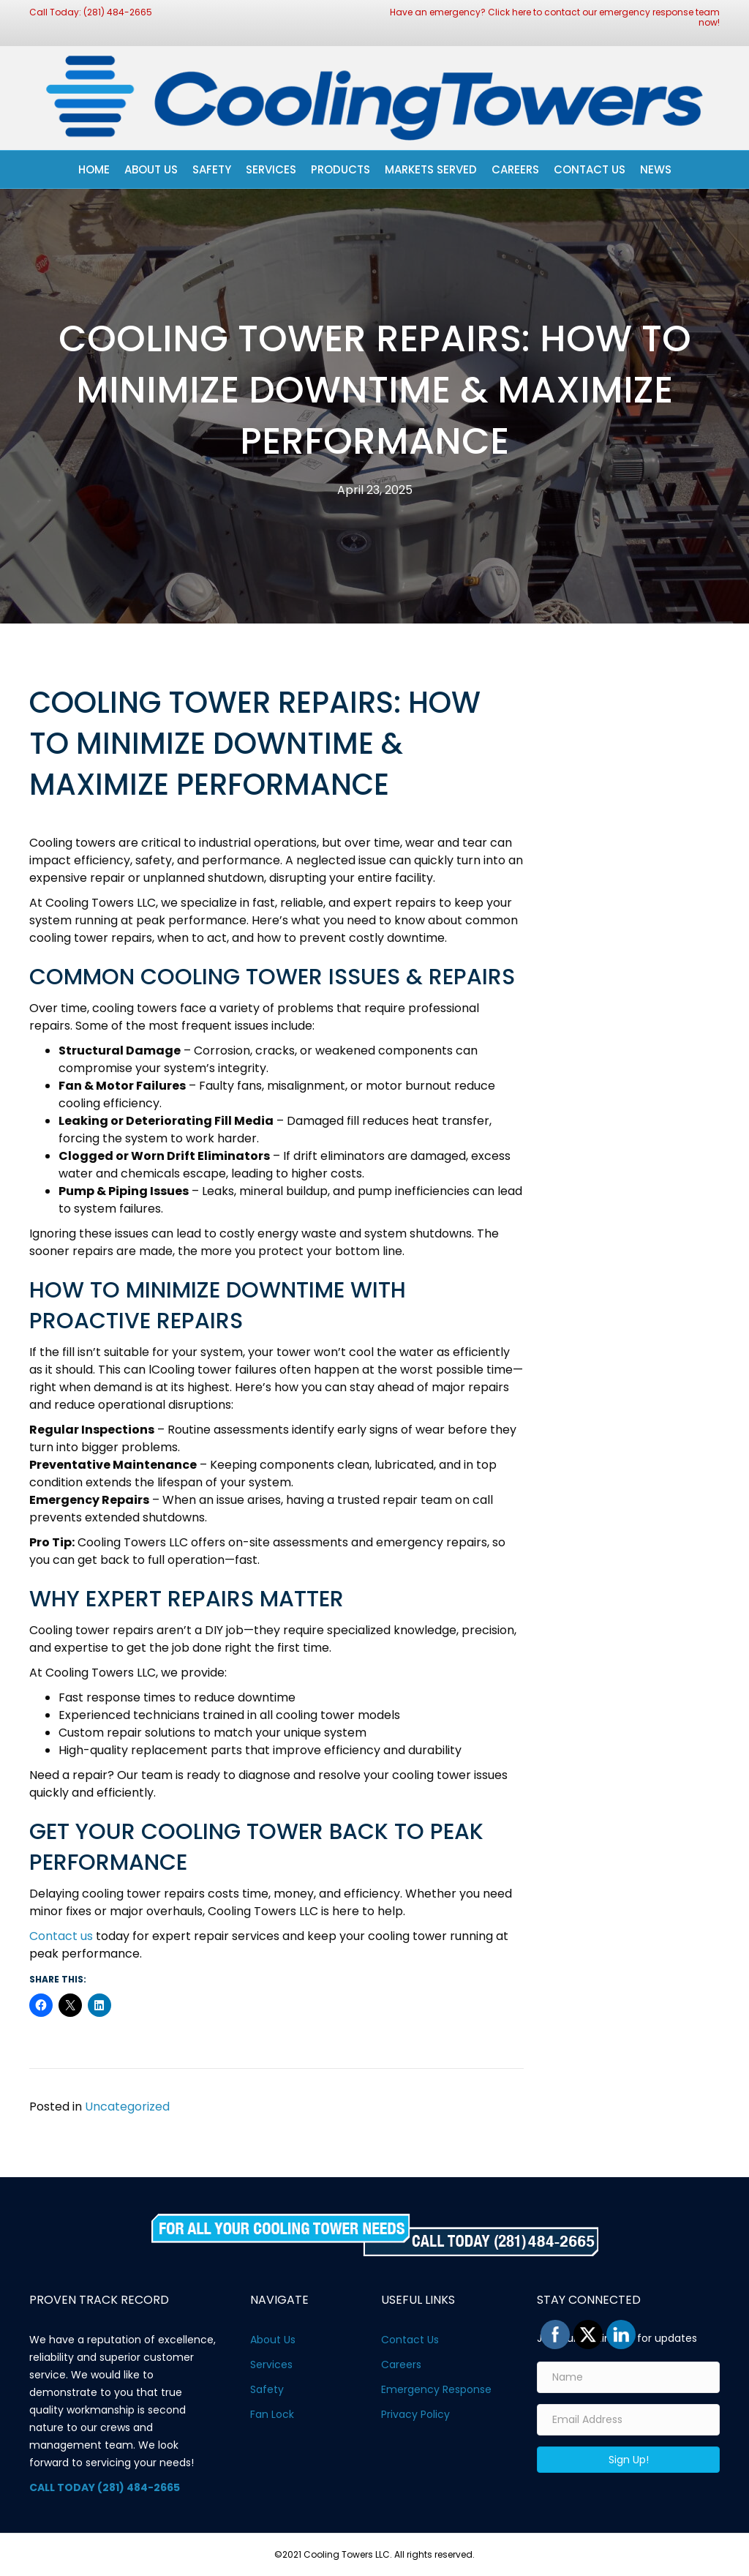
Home (94, 169)
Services (271, 169)
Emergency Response (436, 2389)
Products (340, 169)
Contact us (61, 1936)
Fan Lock (272, 2414)
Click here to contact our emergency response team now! (604, 17)
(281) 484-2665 (117, 12)
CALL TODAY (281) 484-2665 (104, 2487)
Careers (515, 169)
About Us (151, 169)
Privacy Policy (415, 2414)
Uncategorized (127, 2106)
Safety (211, 169)
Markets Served (431, 169)
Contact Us (589, 169)
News (655, 169)
